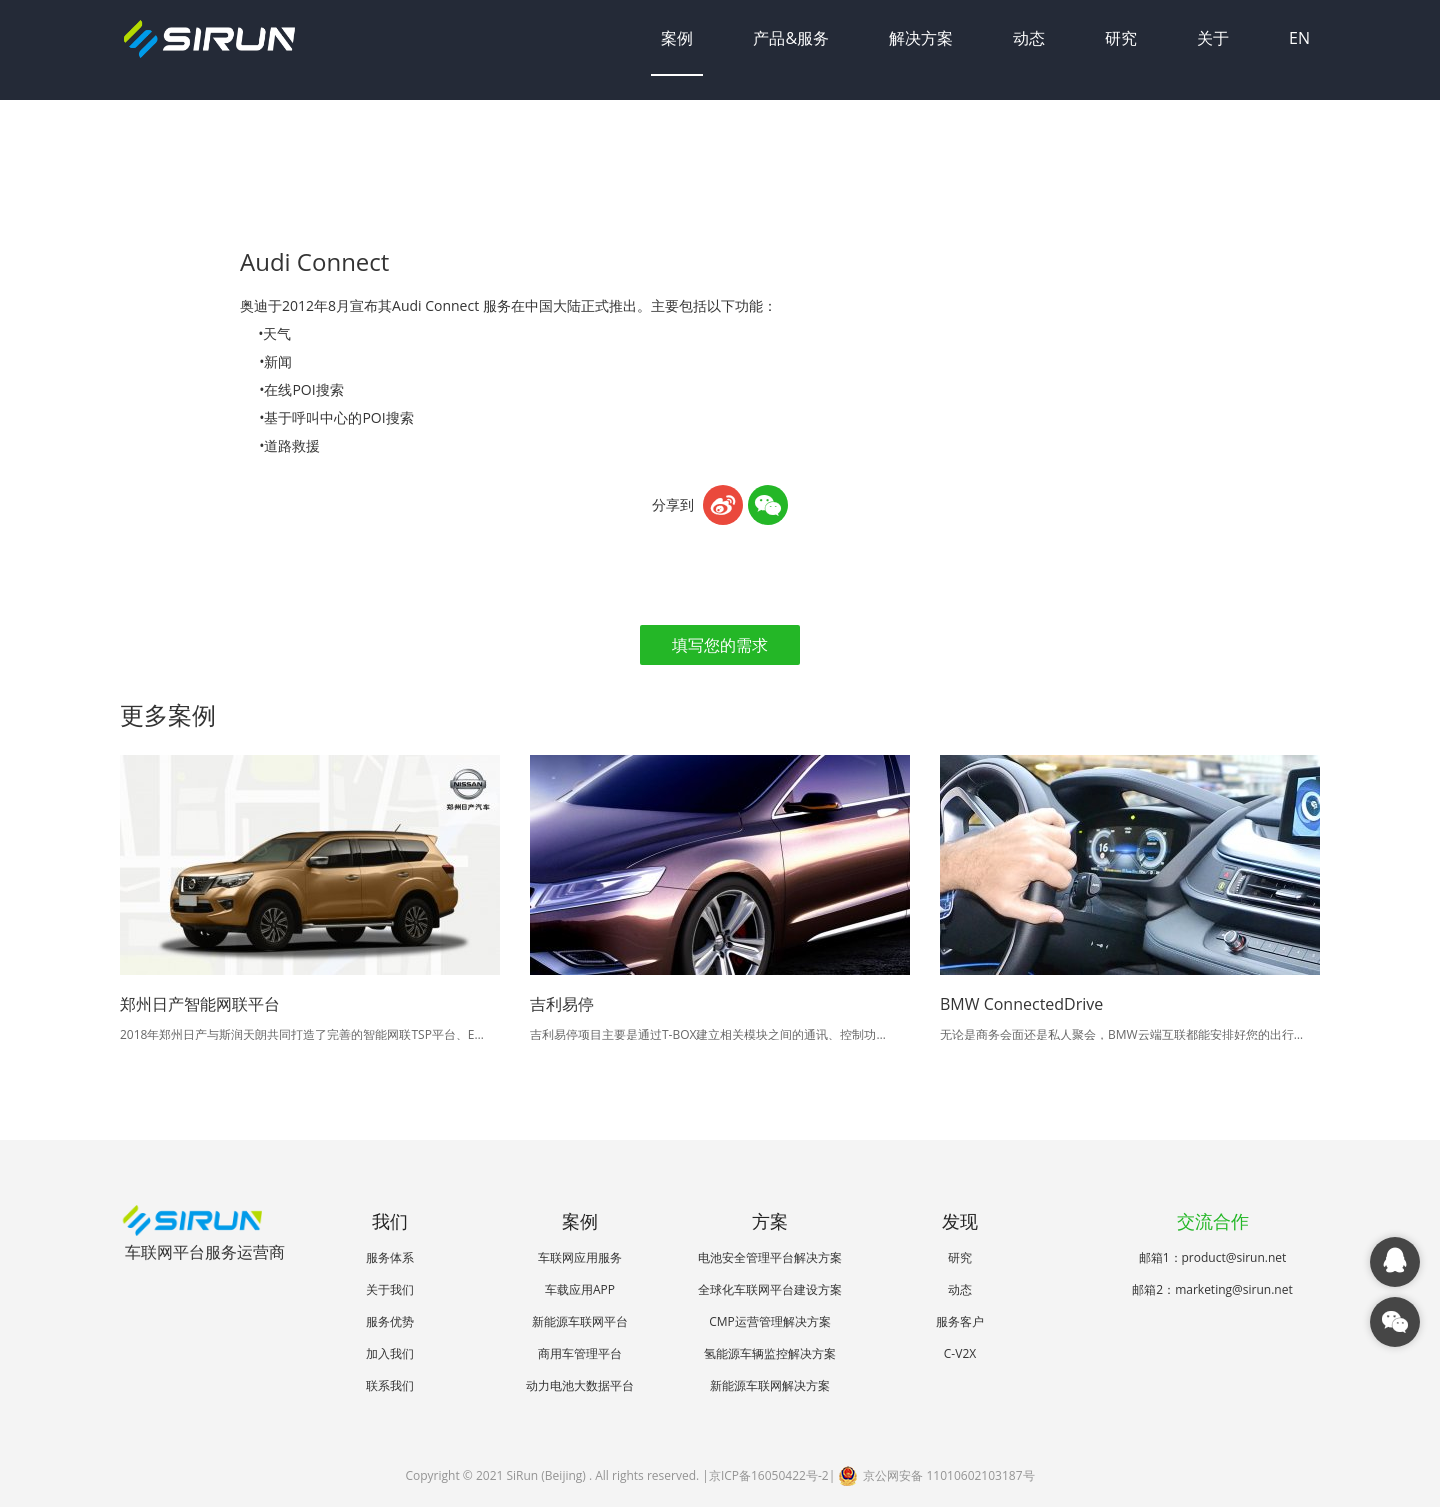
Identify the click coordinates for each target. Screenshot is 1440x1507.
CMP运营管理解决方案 (770, 1321)
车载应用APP (580, 1289)
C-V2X (960, 1353)
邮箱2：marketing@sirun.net (1212, 1289)
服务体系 (390, 1257)
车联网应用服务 (580, 1257)
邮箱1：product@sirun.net (1213, 1257)
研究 (1121, 38)
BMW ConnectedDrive (1021, 1004)
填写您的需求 (720, 645)
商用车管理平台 (580, 1353)
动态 (1029, 38)
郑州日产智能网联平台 (200, 1004)
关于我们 (390, 1289)
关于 (1213, 38)
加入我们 (390, 1353)
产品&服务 (791, 38)
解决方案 (921, 38)
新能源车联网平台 (580, 1321)
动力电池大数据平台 (580, 1385)
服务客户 (960, 1321)
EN (1299, 38)
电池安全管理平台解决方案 (770, 1257)
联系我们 (390, 1385)
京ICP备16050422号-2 (769, 1475)
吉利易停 (562, 1004)
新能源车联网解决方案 (770, 1385)
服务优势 (390, 1321)
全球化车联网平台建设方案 (770, 1289)
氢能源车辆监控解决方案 (770, 1353)
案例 (677, 38)
